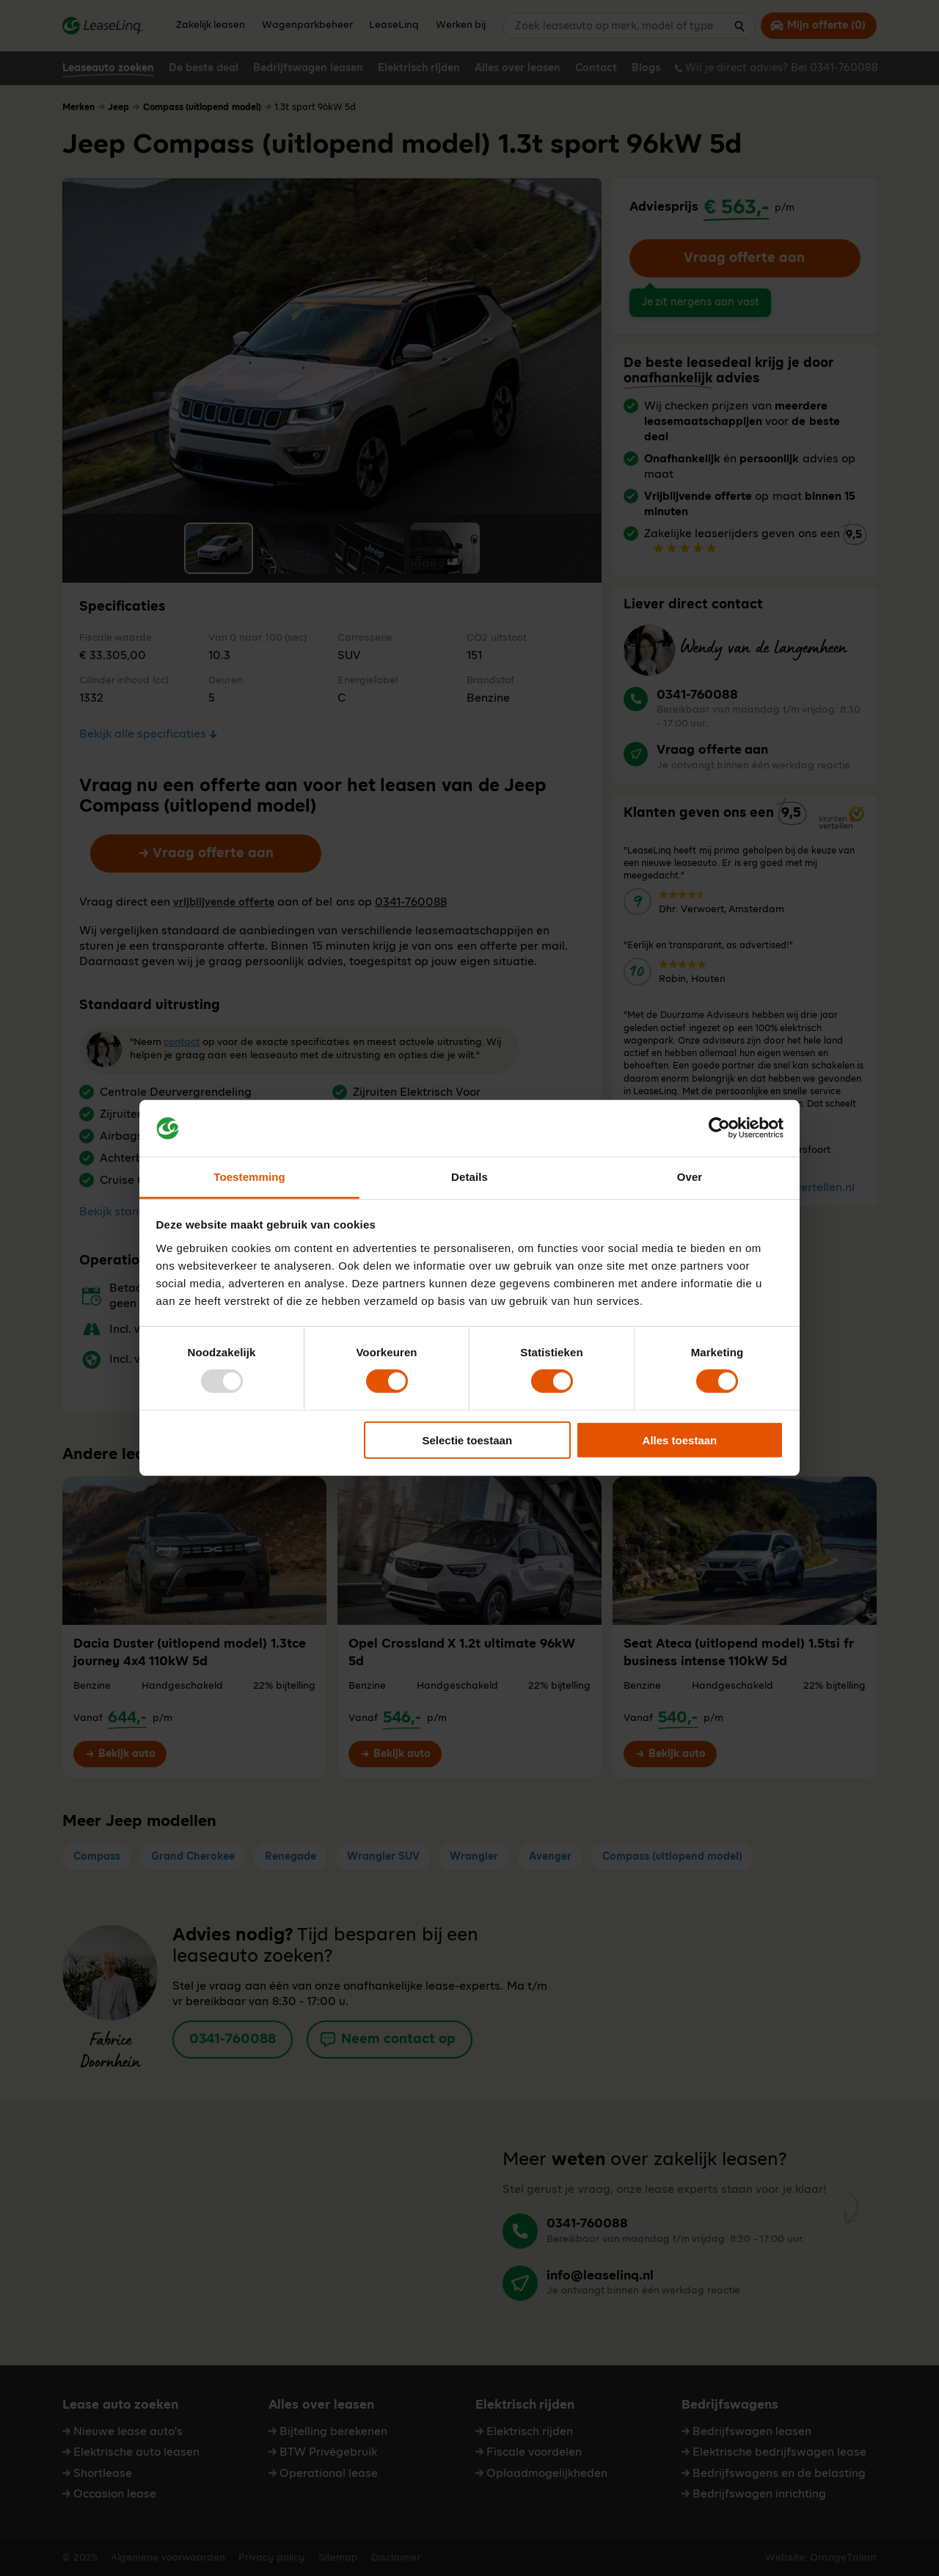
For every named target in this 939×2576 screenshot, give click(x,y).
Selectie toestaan (468, 1439)
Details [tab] (469, 1177)
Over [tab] (690, 1177)
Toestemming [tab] (249, 1177)
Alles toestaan (680, 1439)
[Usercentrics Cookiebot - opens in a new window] (719, 1128)
